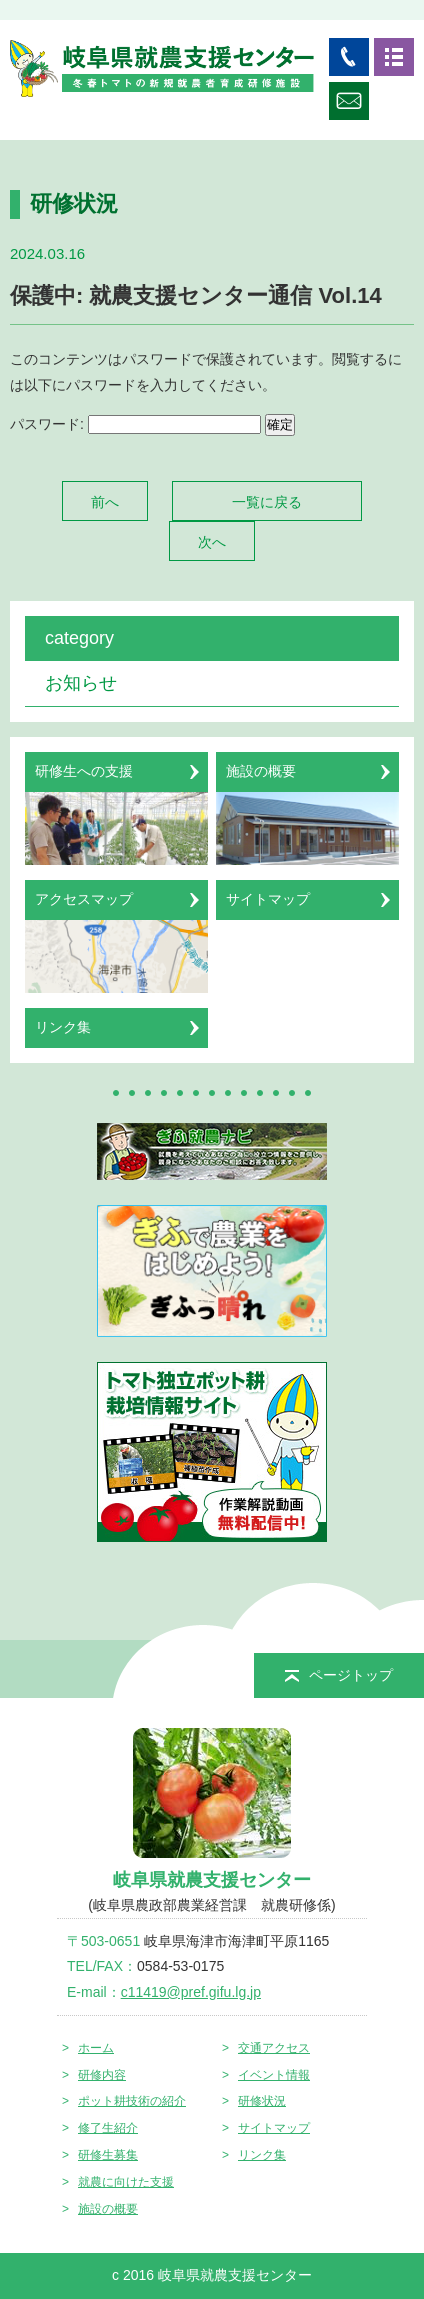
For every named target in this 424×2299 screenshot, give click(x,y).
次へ (212, 542)
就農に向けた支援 (126, 2182)
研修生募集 (108, 2155)
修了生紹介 (108, 2128)
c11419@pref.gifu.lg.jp (191, 1992)
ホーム (96, 2048)
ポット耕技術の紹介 (132, 2101)
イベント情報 (274, 2075)
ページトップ (339, 1675)
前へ (105, 502)
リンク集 (262, 2155)
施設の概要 (108, 2209)
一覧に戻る (267, 502)
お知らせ (81, 683)
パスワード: (135, 424)
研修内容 (102, 2075)
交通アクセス (274, 2048)
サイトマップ (274, 2128)
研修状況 (262, 2101)
